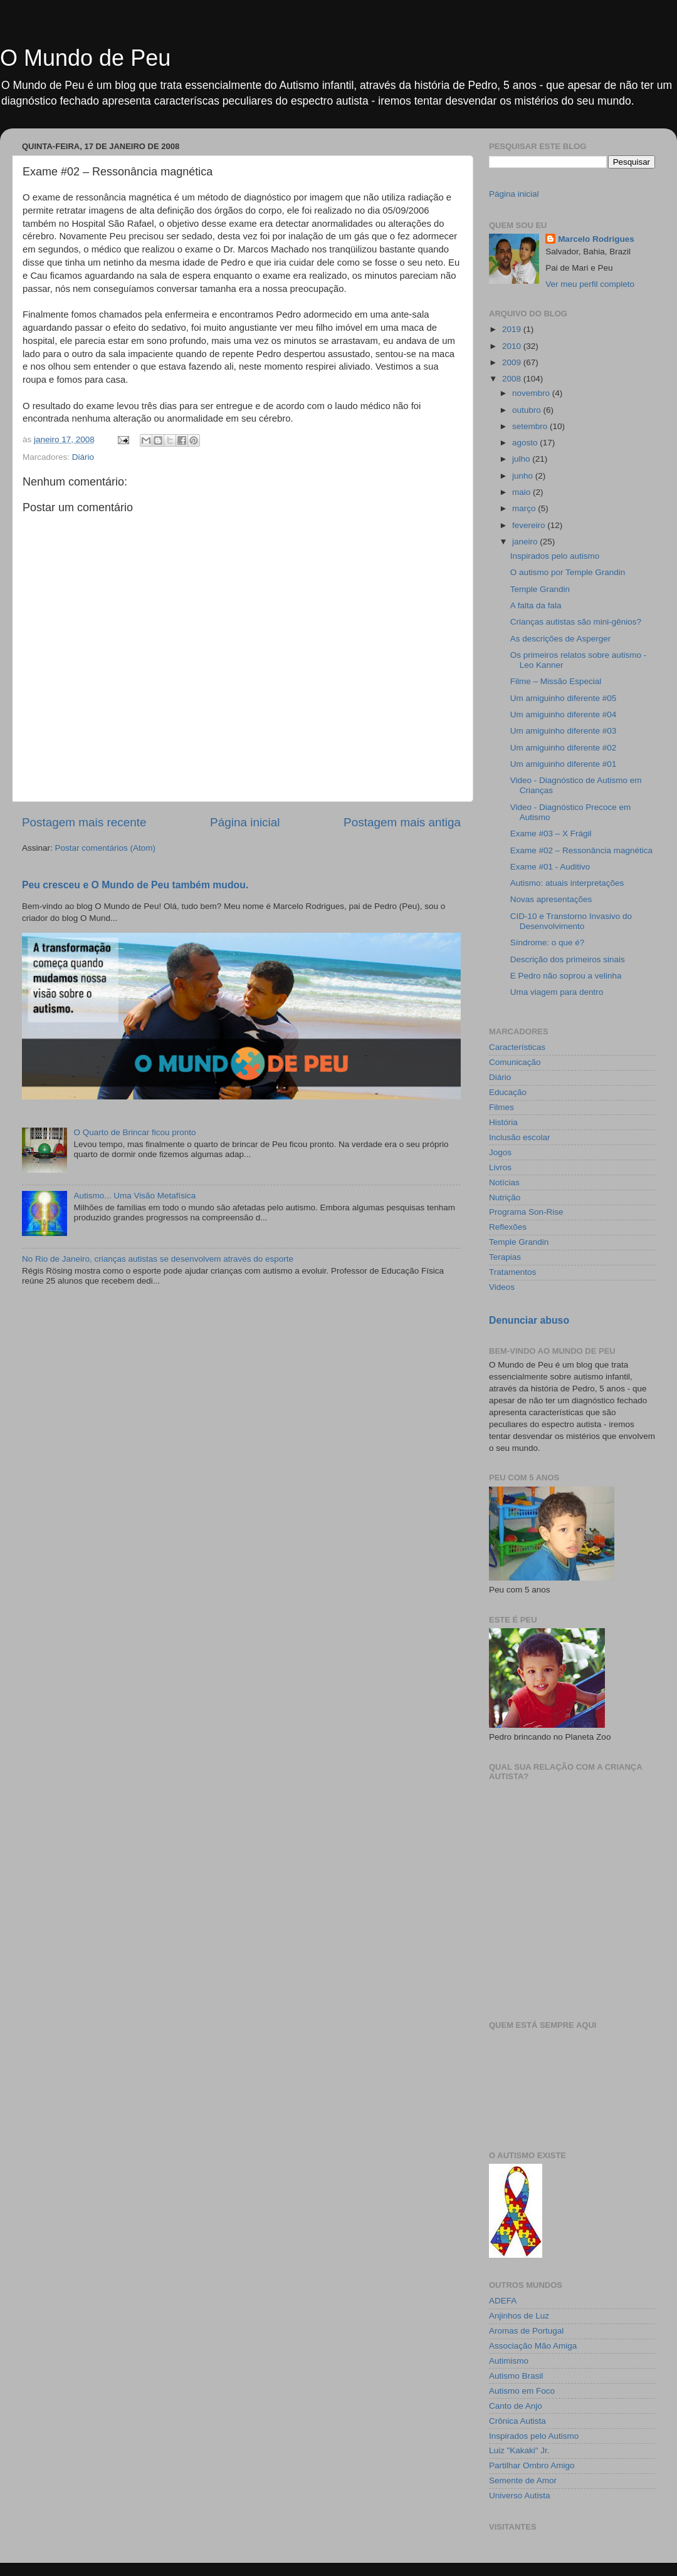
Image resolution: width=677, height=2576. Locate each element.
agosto (526, 442)
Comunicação (515, 1062)
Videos (502, 1287)
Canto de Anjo (515, 2406)
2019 (512, 329)
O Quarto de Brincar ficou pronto (134, 1132)
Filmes (501, 1107)
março (525, 508)
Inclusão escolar (519, 1137)
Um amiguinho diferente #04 (563, 714)
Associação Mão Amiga (533, 2345)
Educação (508, 1092)
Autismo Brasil (516, 2376)
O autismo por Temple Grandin (568, 572)
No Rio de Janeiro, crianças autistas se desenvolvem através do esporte (157, 1259)
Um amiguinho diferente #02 (563, 747)
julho (522, 459)
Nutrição (504, 1197)
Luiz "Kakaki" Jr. (519, 2450)
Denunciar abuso (529, 1320)
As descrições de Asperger (560, 638)
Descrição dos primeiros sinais (567, 959)
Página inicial (245, 822)
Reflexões (508, 1227)
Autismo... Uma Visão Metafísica (134, 1195)
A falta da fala (536, 605)
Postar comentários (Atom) (105, 848)
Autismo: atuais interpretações (567, 883)
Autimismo (508, 2361)
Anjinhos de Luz (519, 2315)
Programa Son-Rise (526, 1212)
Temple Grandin (540, 589)
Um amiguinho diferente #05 (563, 698)
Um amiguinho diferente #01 (563, 764)
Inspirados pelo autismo (555, 556)
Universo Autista (519, 2495)
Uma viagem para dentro (557, 992)
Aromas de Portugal (526, 2330)
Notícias (504, 1182)
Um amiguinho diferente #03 (563, 730)
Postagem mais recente (84, 822)
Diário (83, 457)
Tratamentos (512, 1272)
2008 (512, 378)
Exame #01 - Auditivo (550, 866)
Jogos (500, 1152)
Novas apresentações (551, 899)
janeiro (526, 541)
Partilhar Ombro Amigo (532, 2465)
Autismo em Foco (522, 2391)
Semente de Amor (523, 2480)
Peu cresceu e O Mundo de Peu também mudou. (135, 885)
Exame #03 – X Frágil (551, 833)
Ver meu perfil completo (589, 284)
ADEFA (503, 2300)
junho (523, 475)
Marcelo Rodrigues (596, 239)
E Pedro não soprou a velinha (566, 975)
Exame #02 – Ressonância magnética (581, 850)
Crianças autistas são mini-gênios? (575, 621)
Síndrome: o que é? (547, 942)
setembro (531, 426)
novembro (532, 393)
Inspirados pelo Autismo (534, 2436)
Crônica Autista (517, 2421)
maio (522, 492)
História (503, 1122)
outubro (527, 410)
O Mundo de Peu (85, 58)
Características (517, 1047)
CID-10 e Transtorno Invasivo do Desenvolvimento (571, 921)
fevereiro (529, 525)
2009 (512, 362)
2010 (512, 346)
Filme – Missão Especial (556, 681)
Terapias (505, 1257)
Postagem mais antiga (402, 822)
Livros (500, 1167)
